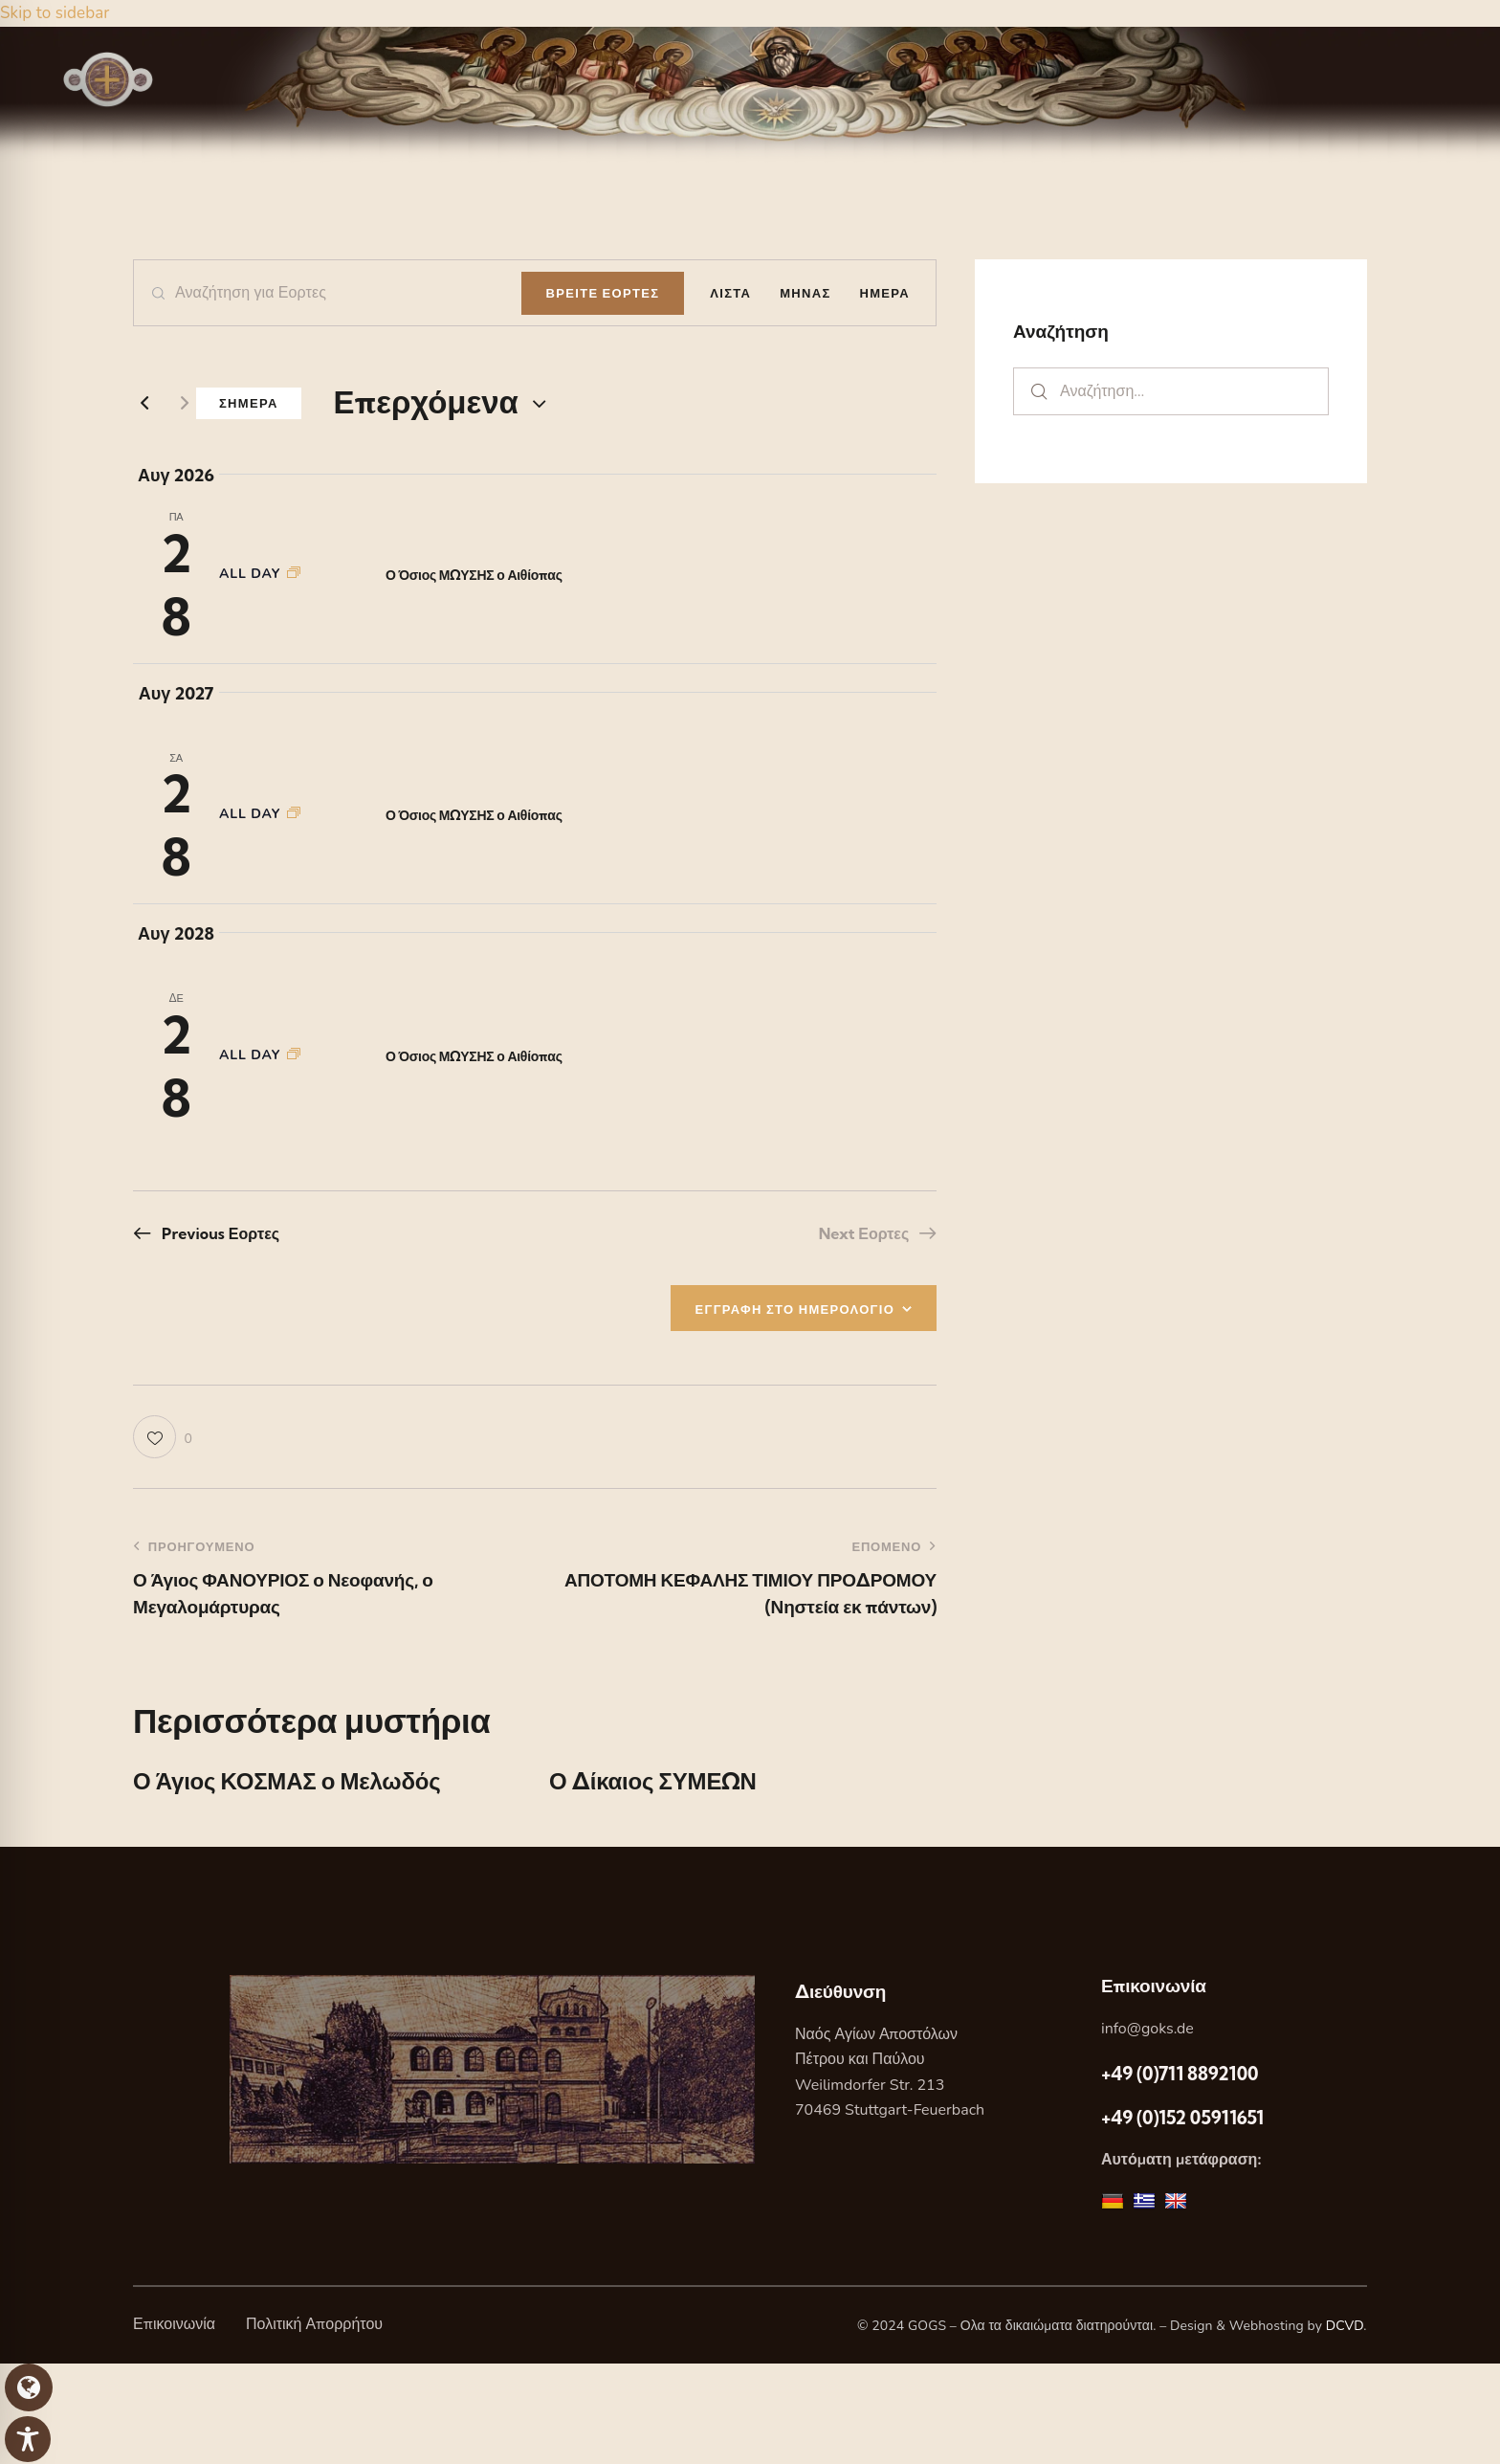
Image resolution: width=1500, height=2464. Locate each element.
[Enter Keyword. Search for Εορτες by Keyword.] (327, 292)
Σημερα (248, 403)
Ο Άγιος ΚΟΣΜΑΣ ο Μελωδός (287, 1781)
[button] (162, 1436)
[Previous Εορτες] (144, 402)
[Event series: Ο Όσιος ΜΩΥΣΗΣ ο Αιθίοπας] (293, 574)
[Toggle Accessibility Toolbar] (28, 2439)
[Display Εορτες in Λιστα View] (730, 292)
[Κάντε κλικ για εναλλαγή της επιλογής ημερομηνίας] (426, 402)
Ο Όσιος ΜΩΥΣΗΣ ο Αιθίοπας (474, 575)
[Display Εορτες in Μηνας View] (805, 292)
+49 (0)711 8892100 (1179, 2073)
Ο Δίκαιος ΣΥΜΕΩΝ (653, 1781)
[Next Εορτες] (184, 402)
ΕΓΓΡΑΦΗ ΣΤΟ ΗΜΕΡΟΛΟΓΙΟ (795, 1309)
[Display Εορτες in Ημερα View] (885, 292)
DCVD (1345, 2326)
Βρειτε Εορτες (603, 292)
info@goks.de (1147, 2028)
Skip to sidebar (54, 13)
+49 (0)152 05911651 (1182, 2117)
